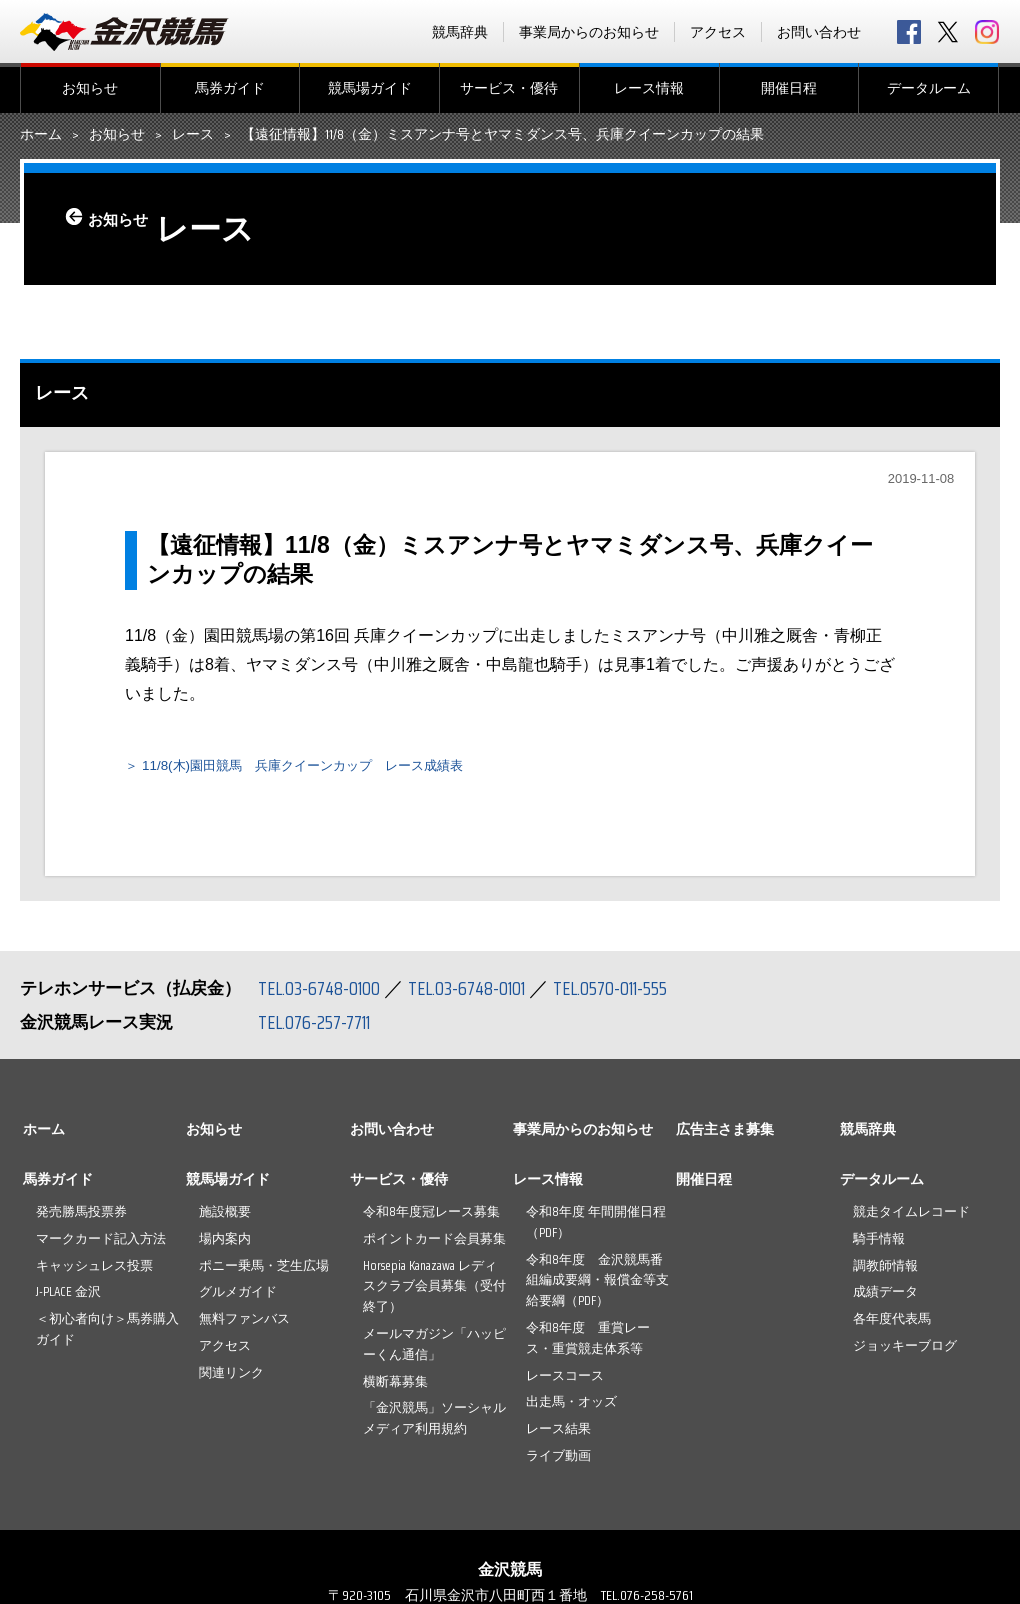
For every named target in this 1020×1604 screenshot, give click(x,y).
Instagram (987, 32)
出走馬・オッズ (571, 1407)
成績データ (885, 1297)
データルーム (929, 88)
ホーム (41, 135)
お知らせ (90, 88)
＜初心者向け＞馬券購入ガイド (107, 1335)
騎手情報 (879, 1243)
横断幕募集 (395, 1386)
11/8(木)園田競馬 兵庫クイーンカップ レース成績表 (342, 770)
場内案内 (225, 1243)
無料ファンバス (244, 1324)
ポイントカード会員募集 (434, 1243)
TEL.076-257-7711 (319, 1028)
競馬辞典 (460, 32)
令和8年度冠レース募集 (431, 1217)
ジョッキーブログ (905, 1351)
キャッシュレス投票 (94, 1270)
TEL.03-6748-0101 (478, 994)
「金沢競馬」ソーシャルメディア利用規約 (434, 1424)
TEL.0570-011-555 (630, 994)
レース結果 (558, 1434)
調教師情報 (885, 1270)
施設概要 (225, 1217)
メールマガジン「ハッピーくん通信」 (434, 1350)
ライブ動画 (558, 1461)
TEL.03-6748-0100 (322, 994)
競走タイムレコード (911, 1217)
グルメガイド (238, 1297)
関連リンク (231, 1377)
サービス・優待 (509, 88)
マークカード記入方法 (101, 1243)
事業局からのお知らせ (589, 32)
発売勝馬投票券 (81, 1217)
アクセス (718, 32)
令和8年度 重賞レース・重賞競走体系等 (588, 1344)
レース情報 (649, 88)
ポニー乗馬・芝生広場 (264, 1270)
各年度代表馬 (892, 1324)
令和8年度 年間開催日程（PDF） (596, 1228)
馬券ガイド (230, 88)
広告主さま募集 (725, 1135)
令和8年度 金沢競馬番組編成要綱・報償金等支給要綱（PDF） (597, 1285)
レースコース (565, 1380)
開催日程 (789, 88)
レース (193, 135)
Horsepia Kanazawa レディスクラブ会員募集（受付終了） (434, 1291)
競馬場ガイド (370, 88)
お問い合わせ (819, 32)
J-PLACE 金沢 (68, 1297)
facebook (909, 32)
